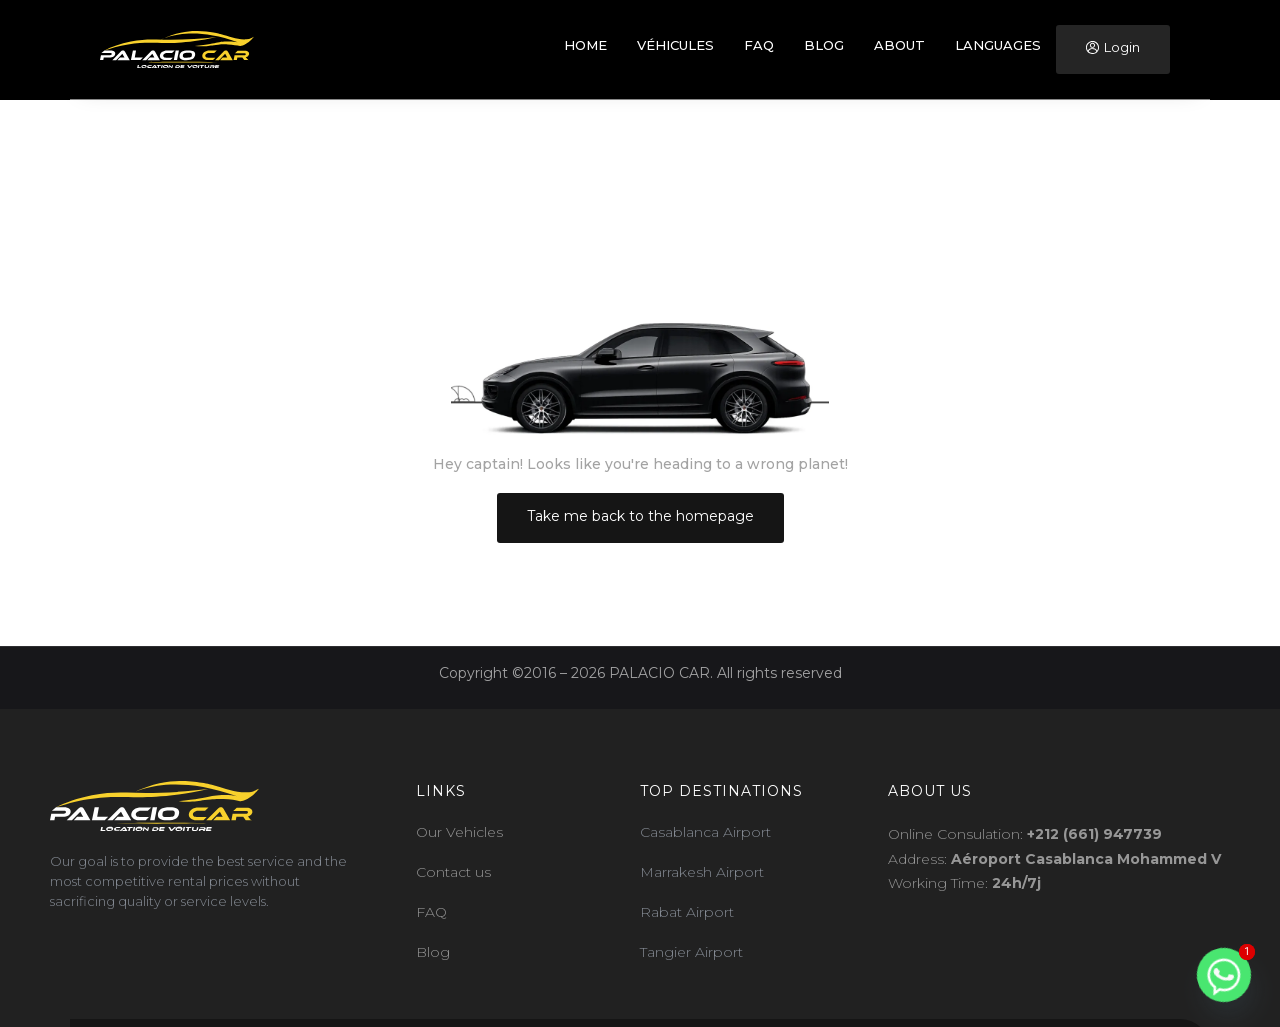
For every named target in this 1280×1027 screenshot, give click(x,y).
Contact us (453, 872)
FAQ (431, 912)
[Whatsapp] (1224, 975)
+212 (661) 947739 (1094, 834)
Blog (433, 952)
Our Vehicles (459, 832)
